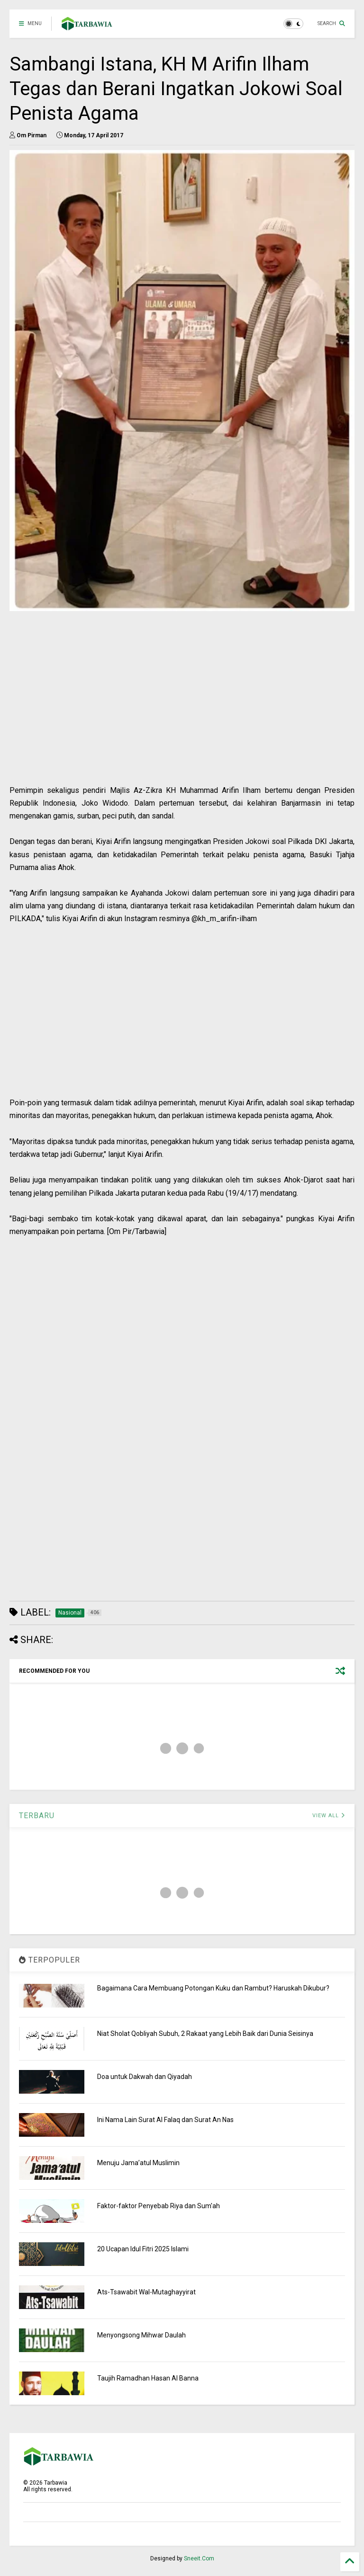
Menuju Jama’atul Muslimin (138, 2163)
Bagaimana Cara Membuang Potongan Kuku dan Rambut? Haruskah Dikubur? (213, 1988)
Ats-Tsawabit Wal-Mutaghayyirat (146, 2292)
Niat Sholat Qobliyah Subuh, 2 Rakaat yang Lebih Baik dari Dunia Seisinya (205, 2033)
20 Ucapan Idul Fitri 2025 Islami (143, 2249)
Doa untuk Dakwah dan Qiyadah (144, 2076)
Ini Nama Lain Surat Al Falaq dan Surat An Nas (165, 2119)
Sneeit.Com (199, 2558)
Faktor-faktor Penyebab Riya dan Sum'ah (158, 2206)
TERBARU (37, 1815)
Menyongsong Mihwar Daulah (141, 2335)
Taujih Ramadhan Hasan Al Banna (148, 2378)
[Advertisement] (182, 717)
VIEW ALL (328, 1815)
